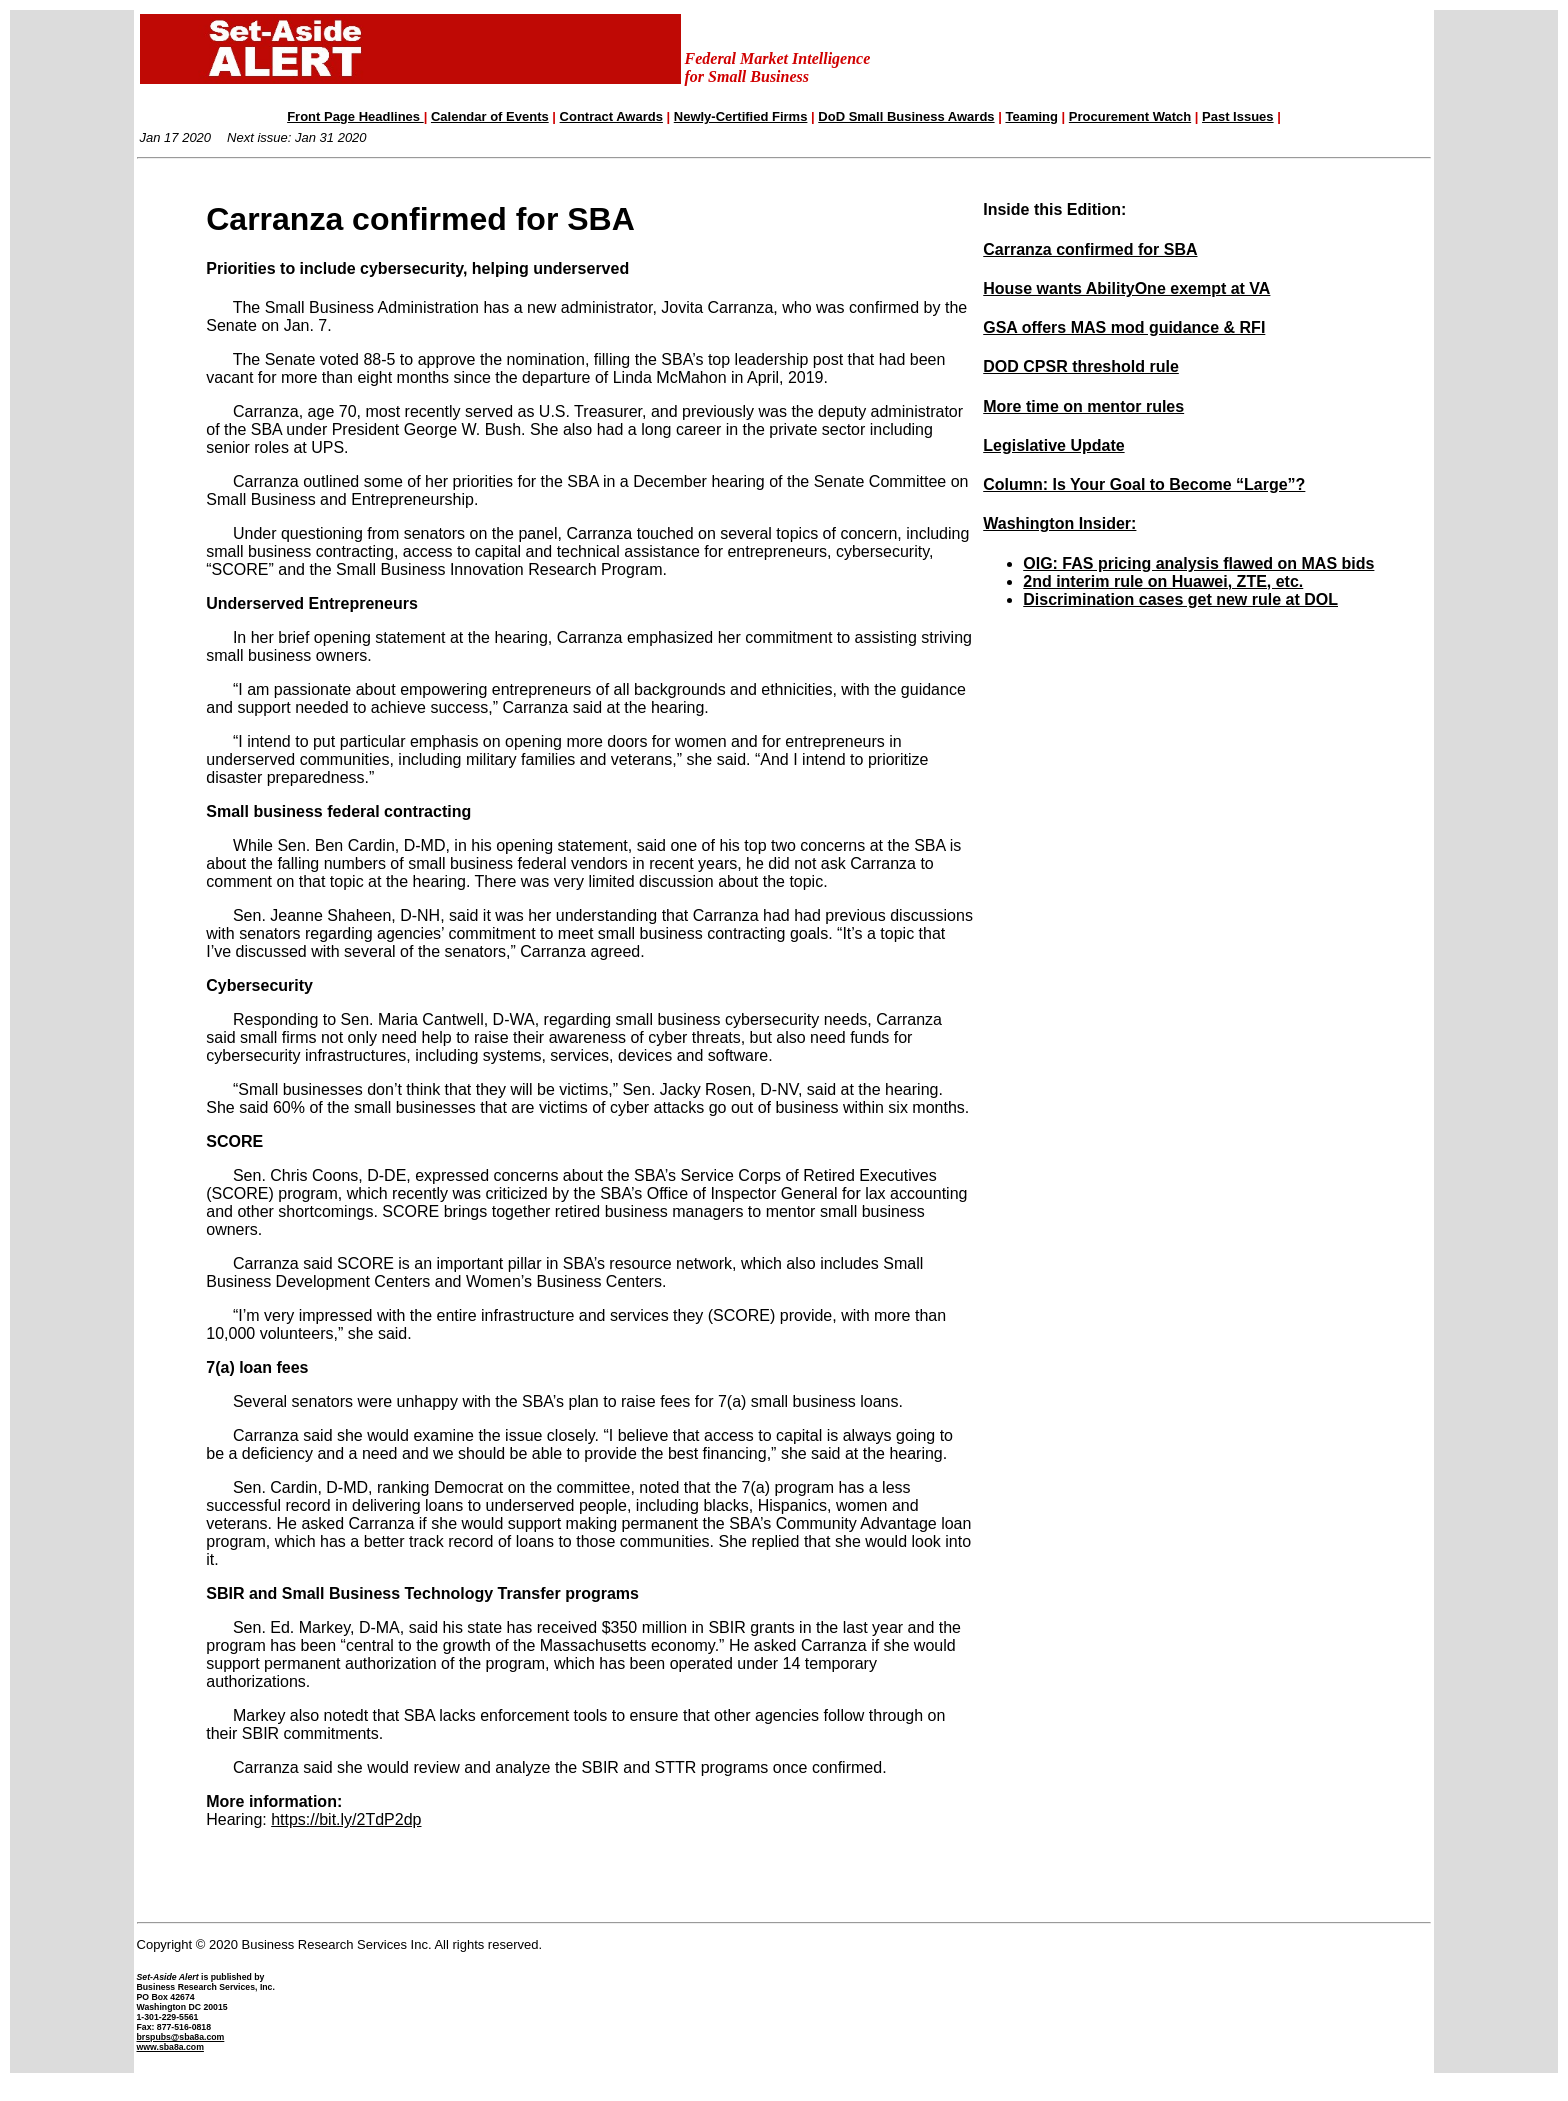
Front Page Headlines (355, 116)
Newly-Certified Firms (741, 116)
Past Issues (1238, 116)
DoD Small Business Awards (906, 116)
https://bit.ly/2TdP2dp (346, 1819)
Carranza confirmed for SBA (1090, 249)
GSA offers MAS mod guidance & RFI (1124, 327)
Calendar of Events (490, 116)
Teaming (1031, 116)
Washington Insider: (1059, 523)
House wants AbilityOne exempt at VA (1126, 288)
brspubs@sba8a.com (181, 2037)
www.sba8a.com (170, 2047)
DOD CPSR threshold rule (1081, 366)
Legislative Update (1053, 445)
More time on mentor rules (1083, 406)
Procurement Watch (1130, 116)
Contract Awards (611, 116)
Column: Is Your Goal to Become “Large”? (1144, 484)
